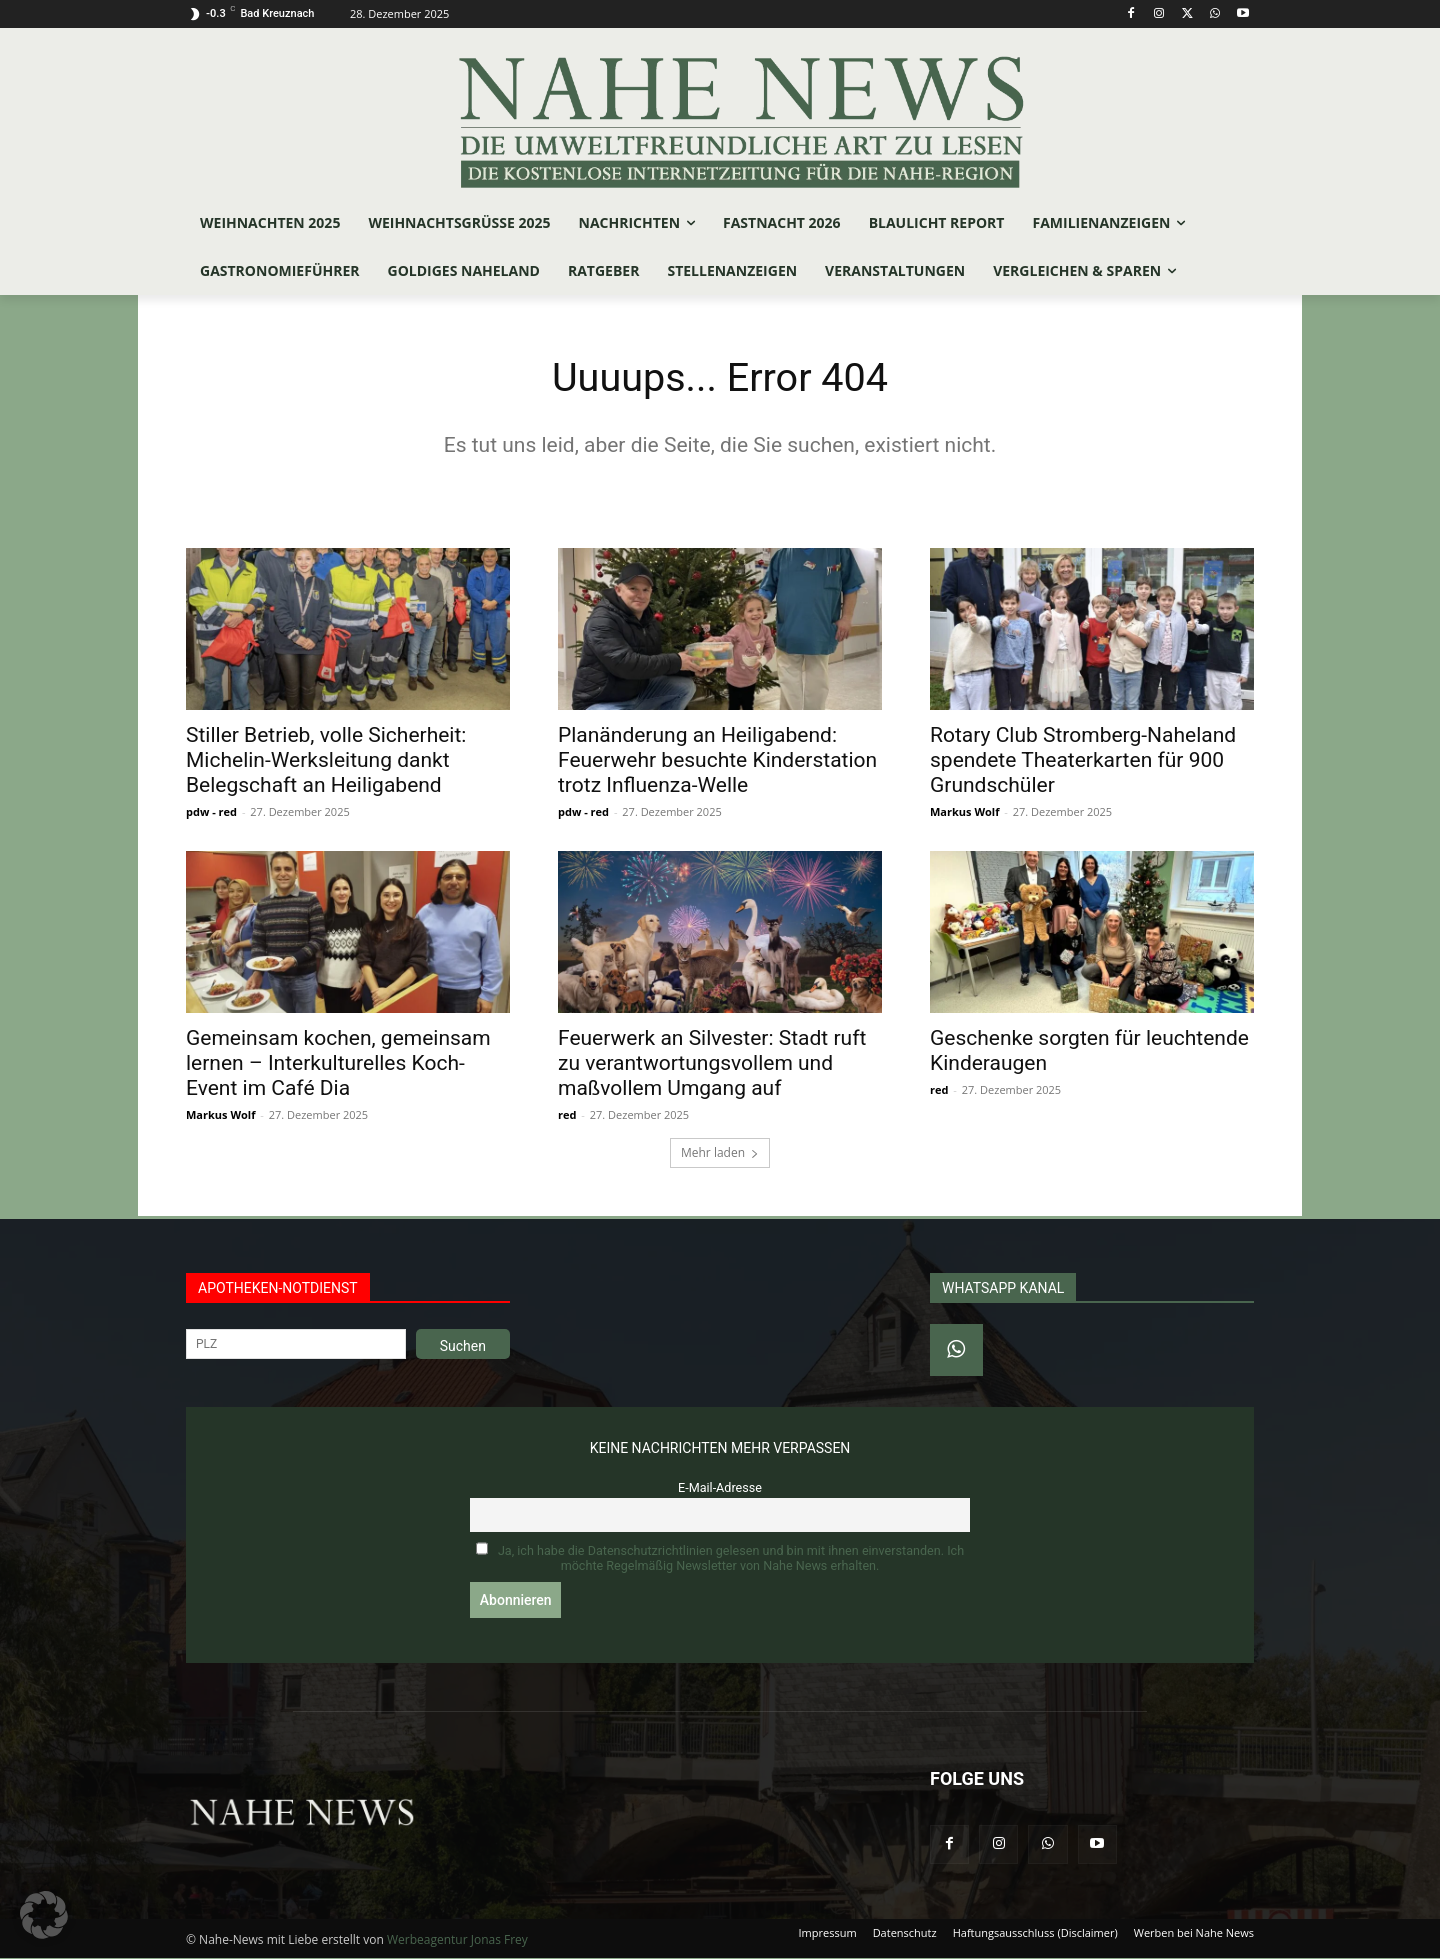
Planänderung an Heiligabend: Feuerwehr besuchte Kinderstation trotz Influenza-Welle (717, 760)
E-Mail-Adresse (720, 1487)
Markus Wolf (964, 811)
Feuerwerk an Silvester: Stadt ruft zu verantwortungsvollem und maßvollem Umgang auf (712, 1063)
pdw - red (211, 811)
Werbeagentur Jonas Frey (457, 1940)
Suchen (463, 1346)
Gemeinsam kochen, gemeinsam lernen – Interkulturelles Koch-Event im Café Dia (338, 1063)
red (567, 1114)
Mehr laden (720, 1152)
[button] (44, 1915)
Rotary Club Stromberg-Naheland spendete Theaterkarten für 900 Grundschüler (1083, 760)
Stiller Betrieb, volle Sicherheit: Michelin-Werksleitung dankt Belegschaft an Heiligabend (326, 760)
